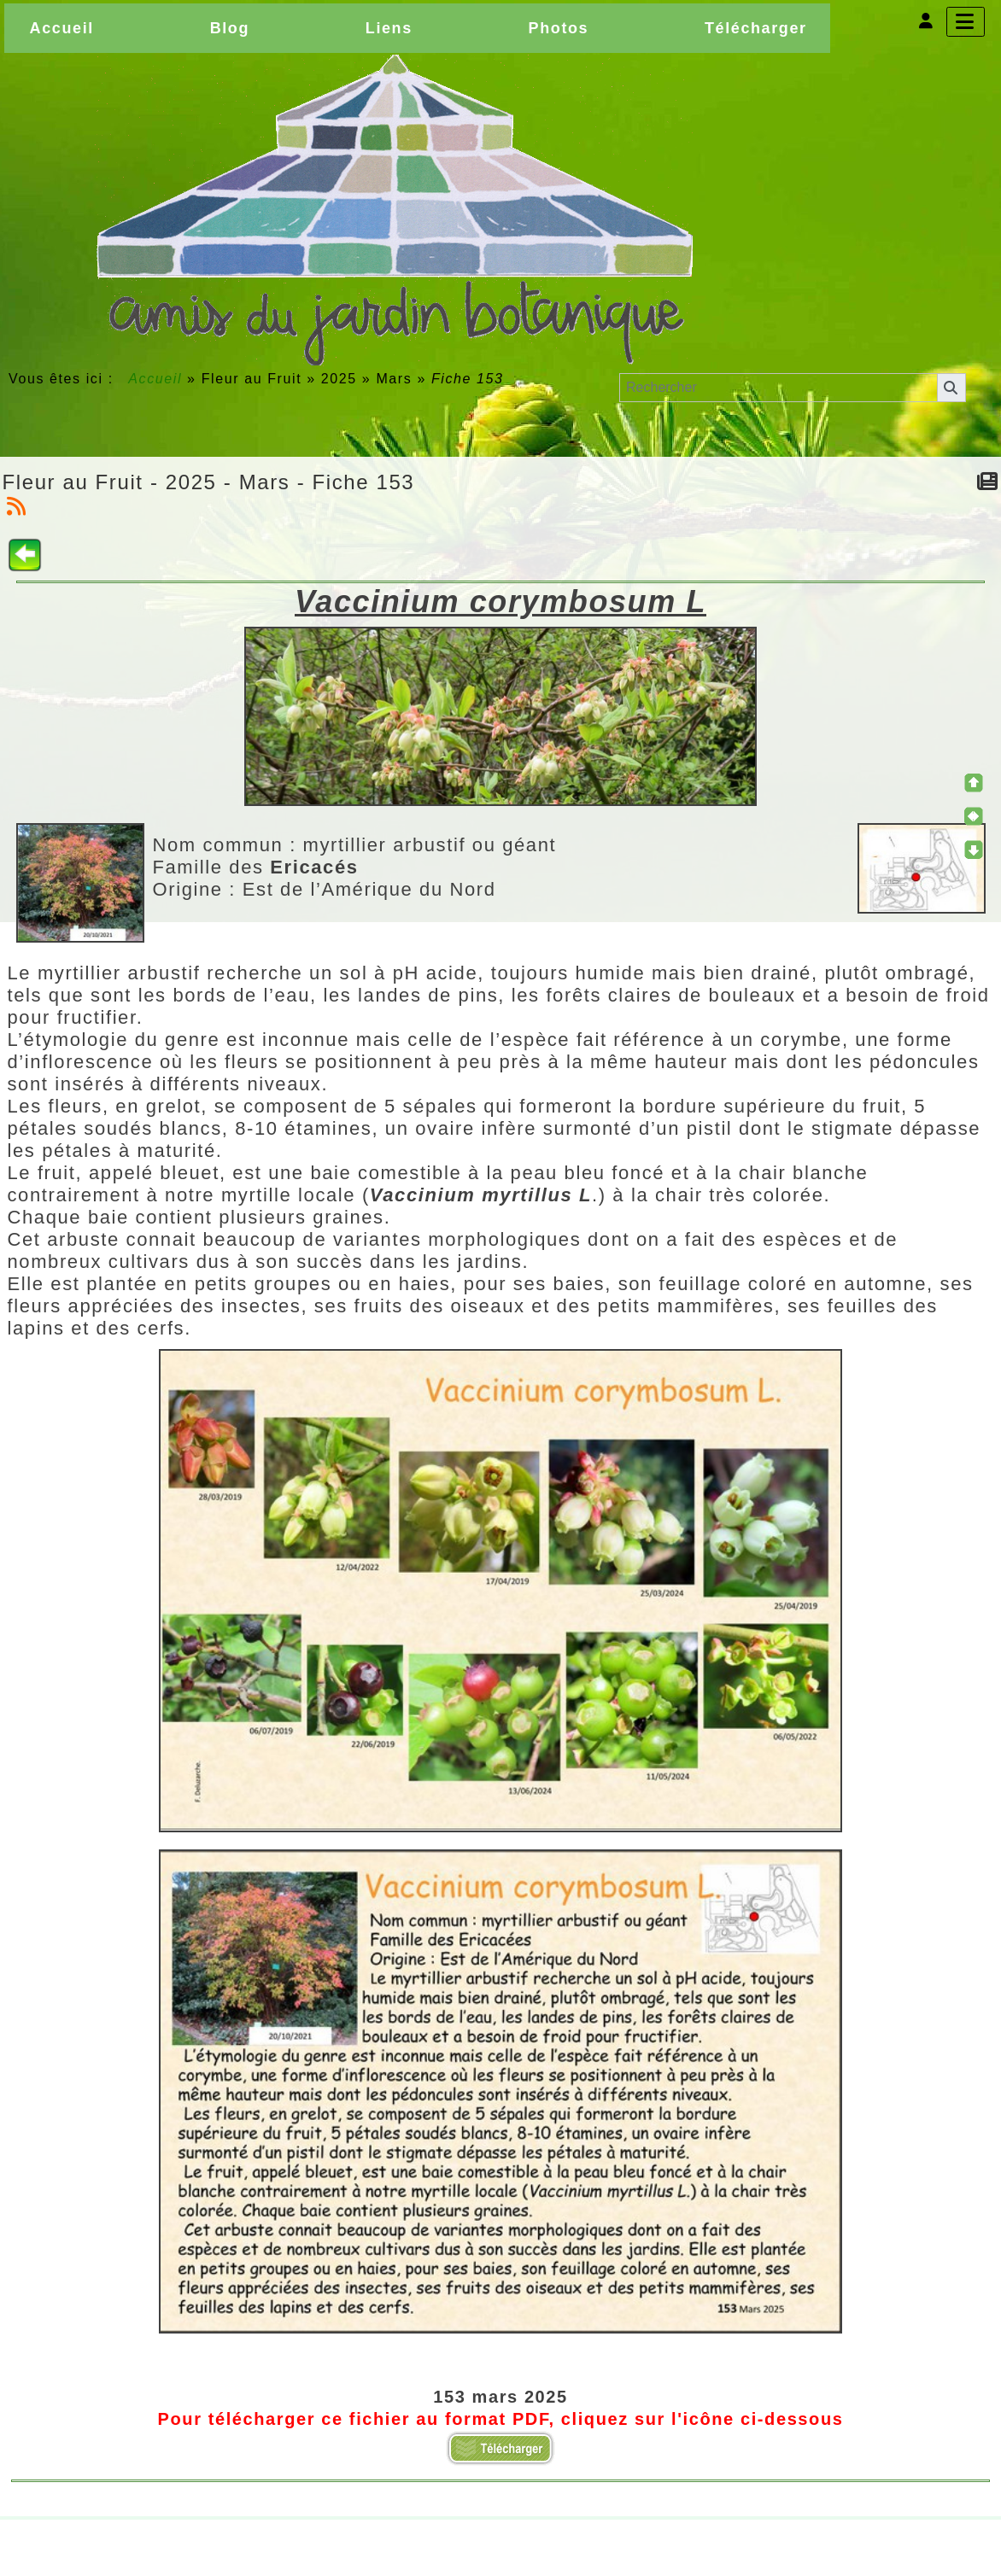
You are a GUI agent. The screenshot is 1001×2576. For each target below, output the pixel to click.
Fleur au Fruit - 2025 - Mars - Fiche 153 (209, 482)
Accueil (155, 378)
